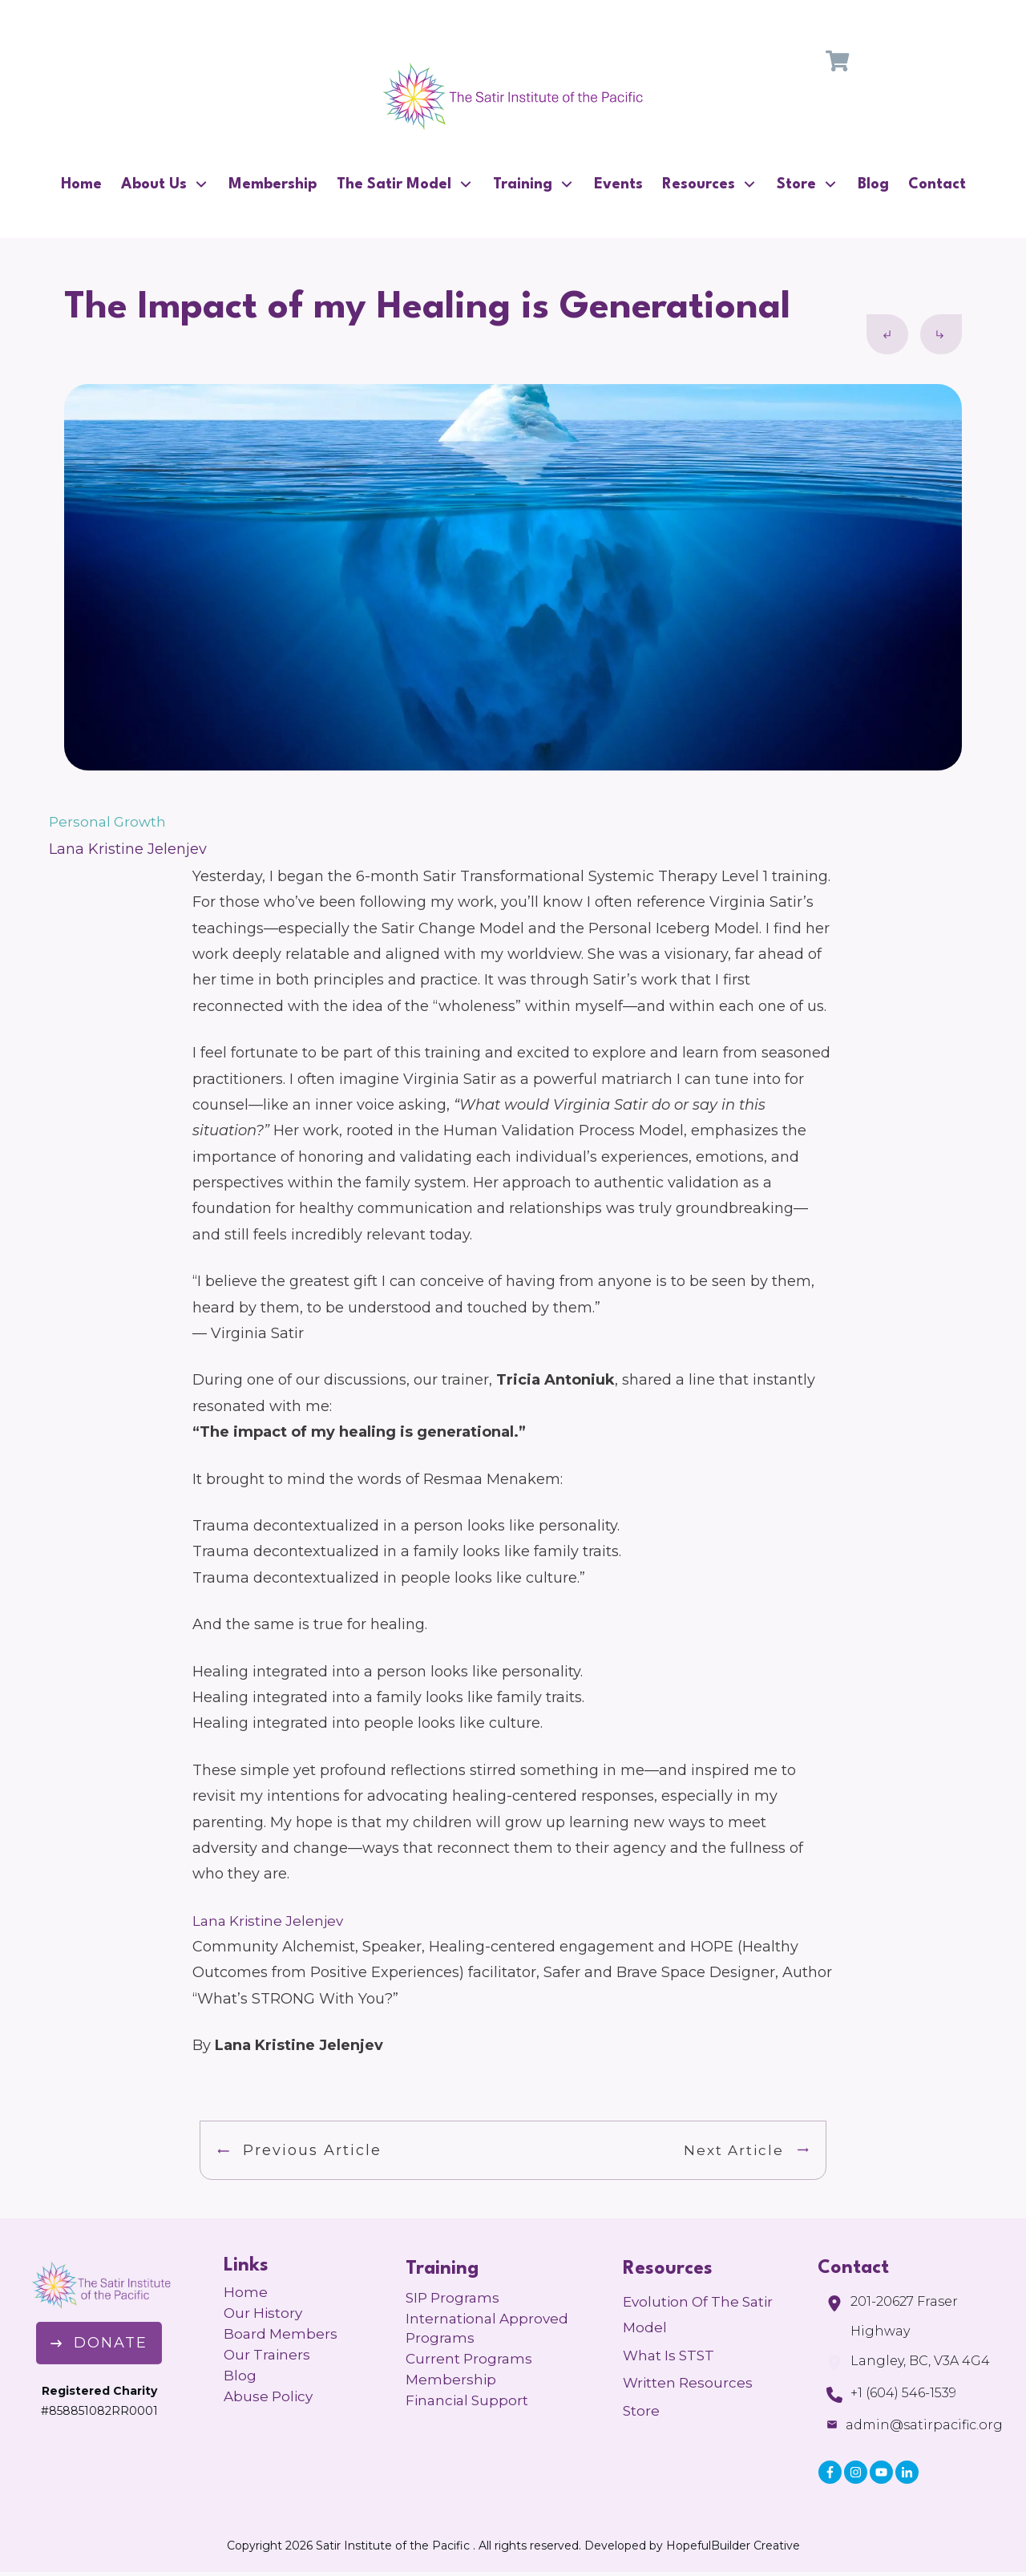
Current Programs (469, 2359)
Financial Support (467, 2400)
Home (246, 2292)
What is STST (668, 2356)
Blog (240, 2376)
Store (641, 2411)
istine (263, 1921)
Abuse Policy (268, 2396)
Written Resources (688, 2383)
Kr (235, 1921)
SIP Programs (452, 2298)
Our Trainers (267, 2355)
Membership (451, 2380)
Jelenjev (312, 1921)
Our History (263, 2313)
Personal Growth (107, 822)
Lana (209, 1921)
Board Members (280, 2334)
